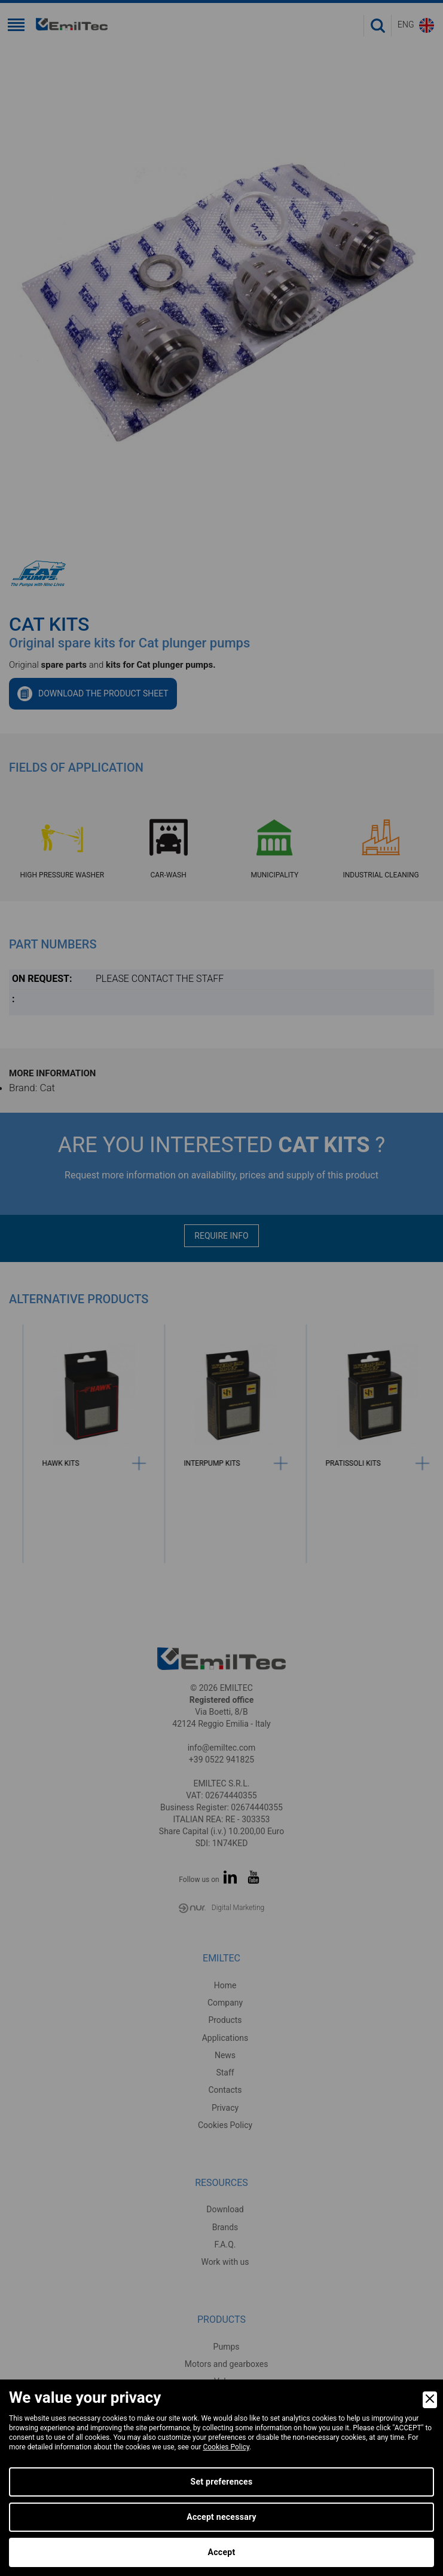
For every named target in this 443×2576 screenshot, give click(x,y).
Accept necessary (221, 2517)
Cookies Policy (226, 2447)
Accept (222, 2552)
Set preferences (222, 2481)
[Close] (430, 2399)
